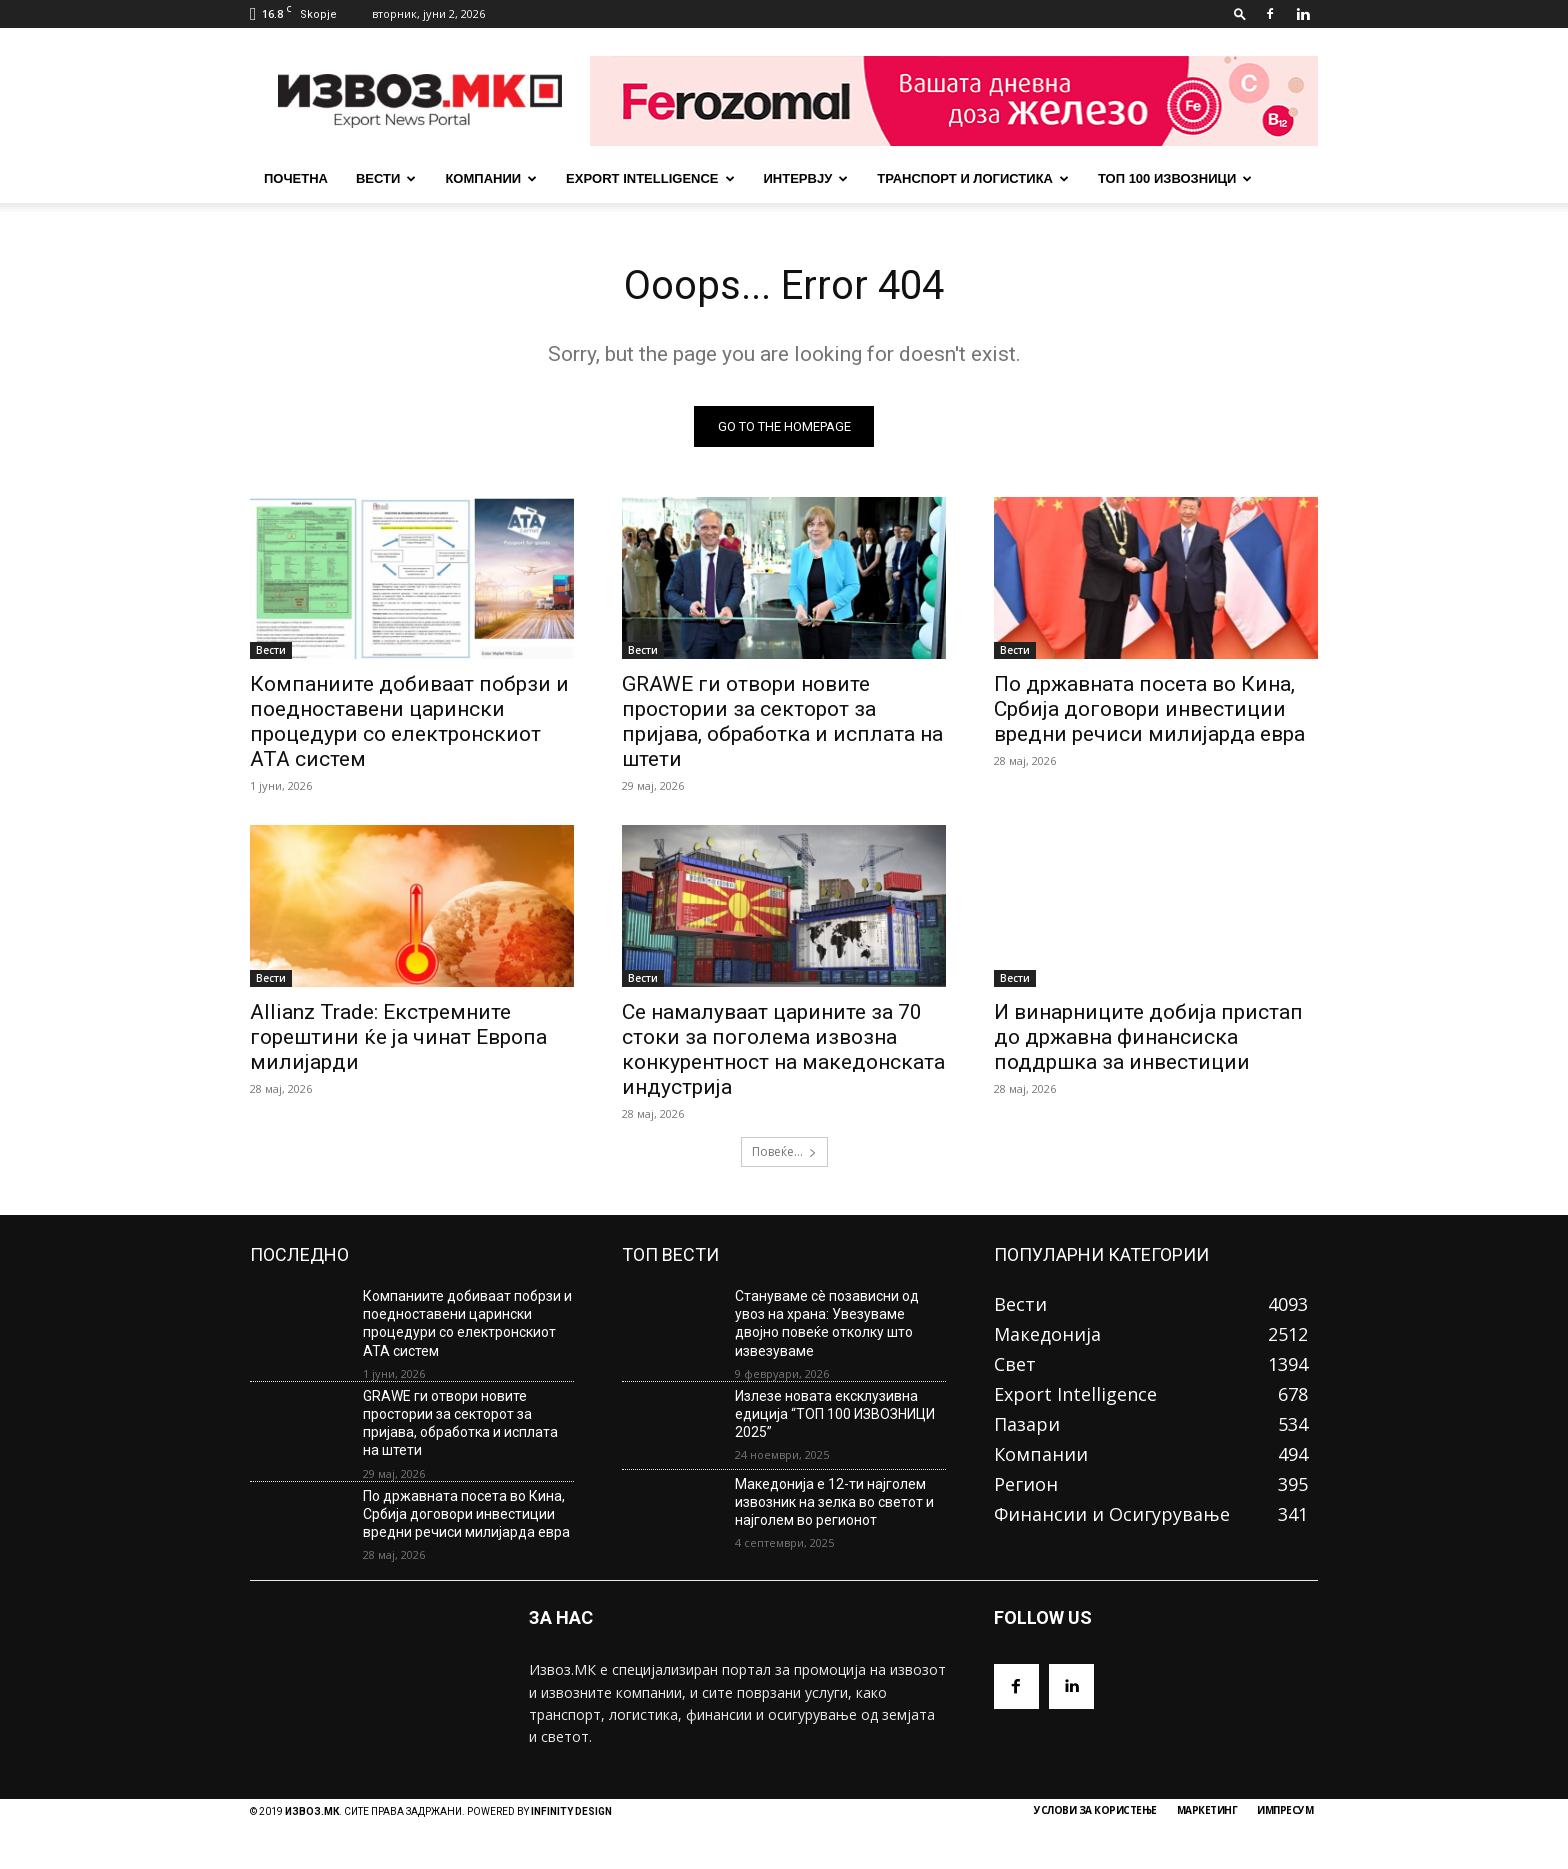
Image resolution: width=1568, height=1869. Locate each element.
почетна (296, 178)
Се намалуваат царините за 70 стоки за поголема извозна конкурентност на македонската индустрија (783, 1049)
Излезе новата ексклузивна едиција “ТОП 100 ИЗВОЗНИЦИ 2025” (835, 1414)
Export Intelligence (650, 178)
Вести (386, 178)
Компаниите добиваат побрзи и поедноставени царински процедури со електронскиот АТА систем (409, 721)
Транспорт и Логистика (973, 178)
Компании (491, 178)
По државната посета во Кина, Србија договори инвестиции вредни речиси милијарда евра (1149, 709)
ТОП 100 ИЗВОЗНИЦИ (1175, 178)
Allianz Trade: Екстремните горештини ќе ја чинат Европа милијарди (398, 1037)
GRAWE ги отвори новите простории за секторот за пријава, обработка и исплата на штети (782, 721)
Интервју (806, 178)
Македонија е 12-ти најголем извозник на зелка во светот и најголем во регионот (834, 1502)
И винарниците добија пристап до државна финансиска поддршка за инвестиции (1148, 1037)
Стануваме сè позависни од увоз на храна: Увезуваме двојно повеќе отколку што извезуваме (827, 1323)
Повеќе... (784, 1151)
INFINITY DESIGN (571, 1811)
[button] (1240, 13)
